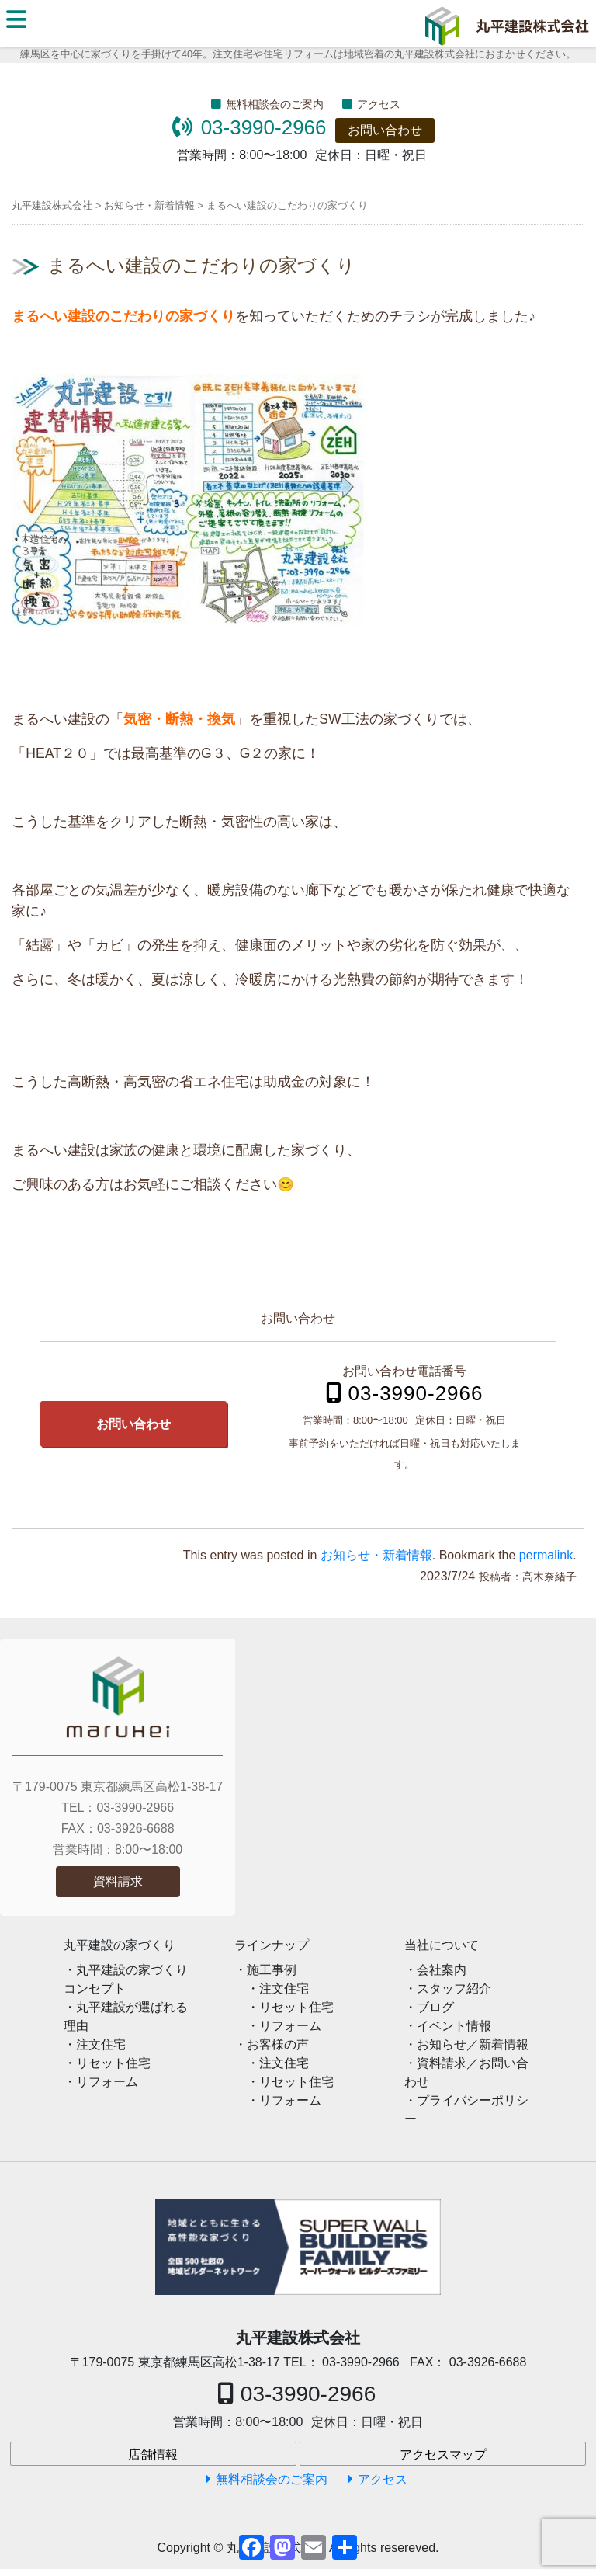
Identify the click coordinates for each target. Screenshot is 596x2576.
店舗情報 (153, 2454)
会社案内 (441, 1969)
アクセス (378, 104)
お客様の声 (278, 2044)
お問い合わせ (385, 130)
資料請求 (118, 1881)
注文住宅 (101, 2044)
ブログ (435, 2007)
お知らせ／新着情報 (472, 2044)
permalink (546, 1555)
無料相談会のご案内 (275, 104)
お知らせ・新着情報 (376, 1555)
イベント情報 (454, 2025)
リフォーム (107, 2081)
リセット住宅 (113, 2063)
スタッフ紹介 (454, 1988)
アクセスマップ (443, 2454)
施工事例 (271, 1969)
